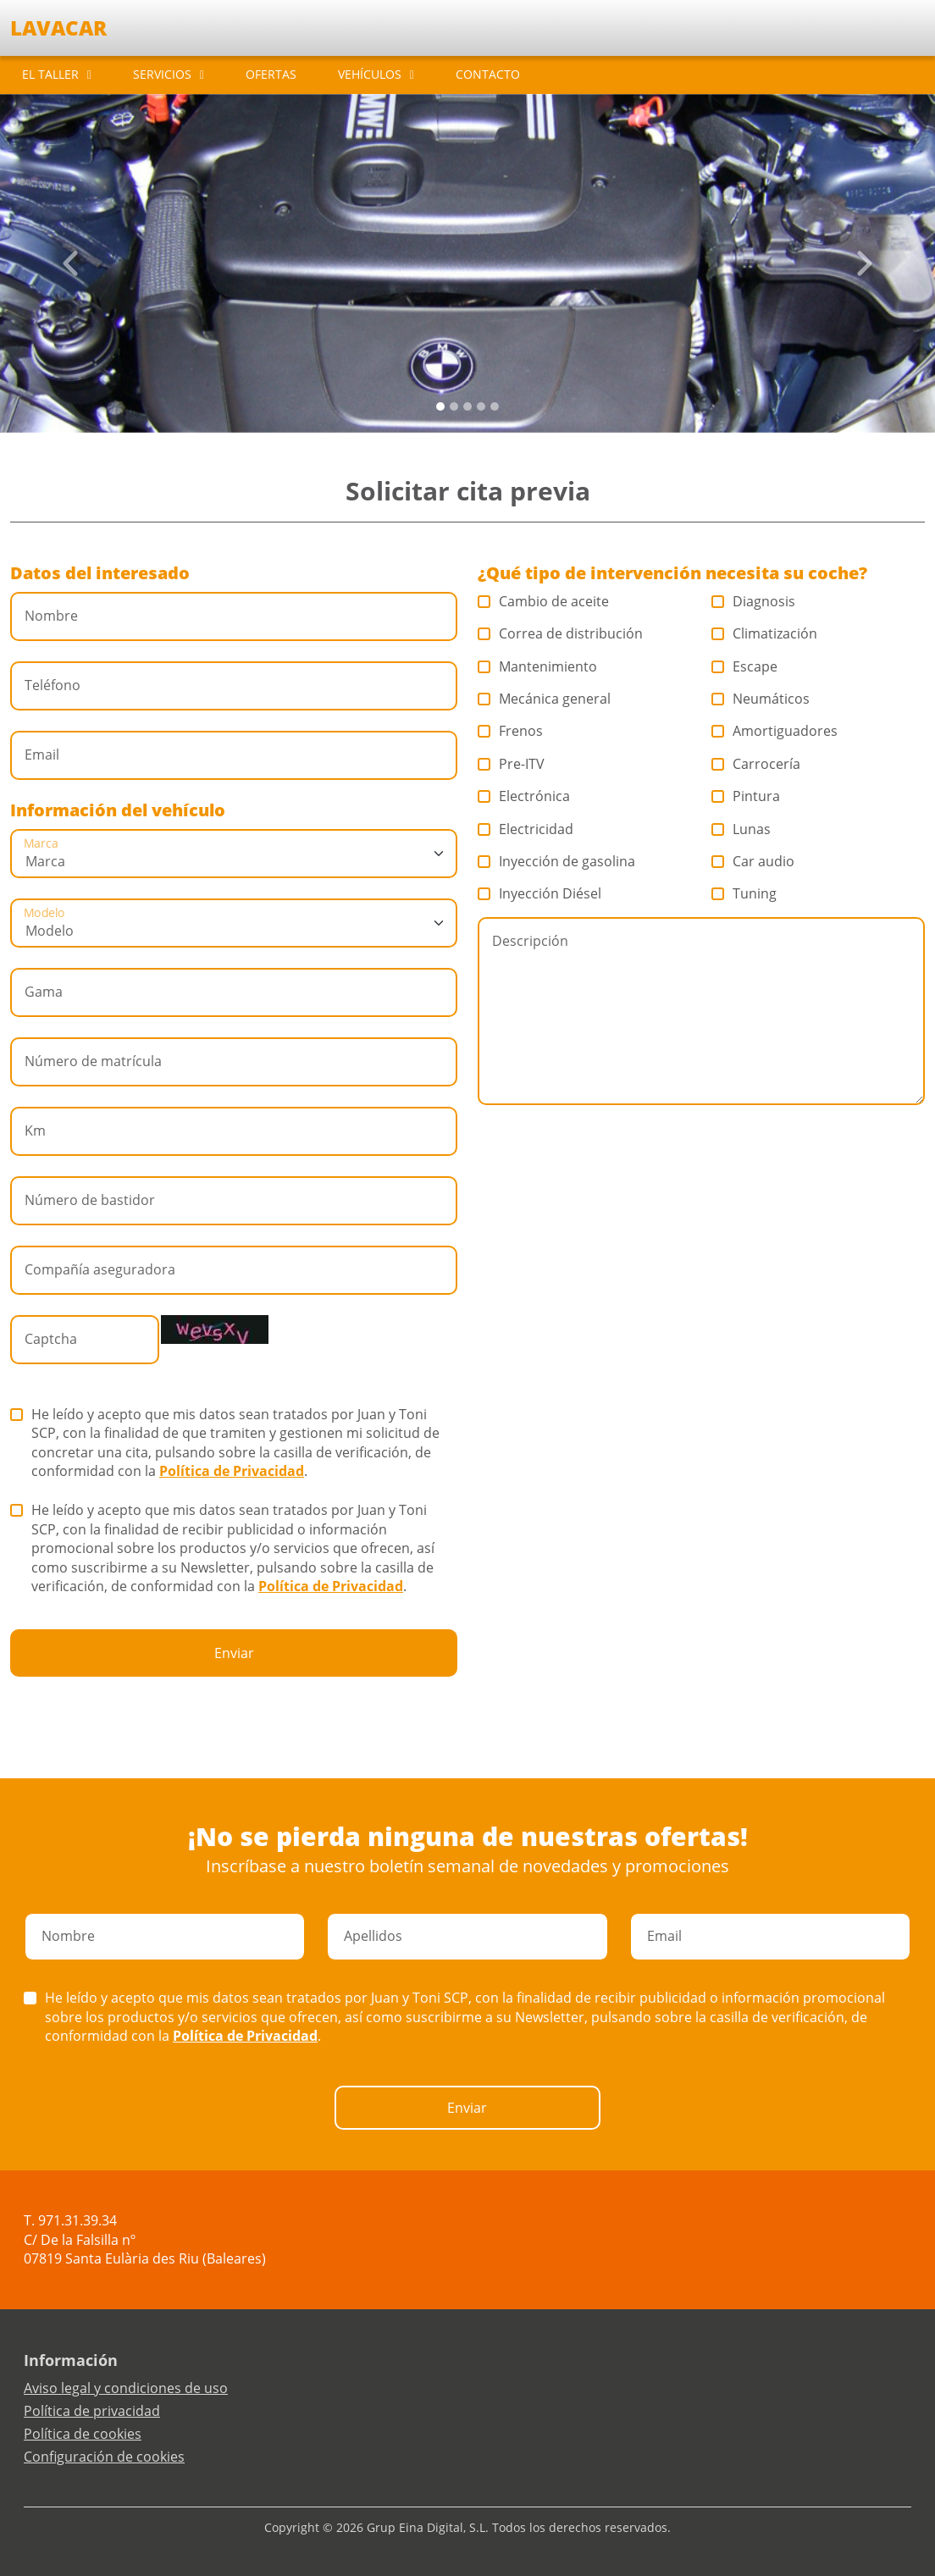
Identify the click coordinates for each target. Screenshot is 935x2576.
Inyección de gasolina (557, 861)
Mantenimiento (538, 666)
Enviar (234, 1653)
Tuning (744, 893)
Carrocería (756, 764)
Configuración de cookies (104, 2456)
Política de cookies (82, 2433)
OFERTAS (271, 74)
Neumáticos (761, 698)
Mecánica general (544, 698)
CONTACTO (488, 74)
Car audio (753, 861)
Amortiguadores (774, 730)
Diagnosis (753, 601)
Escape (744, 666)
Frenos (511, 730)
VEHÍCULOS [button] (369, 74)
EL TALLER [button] (50, 74)
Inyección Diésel (540, 893)
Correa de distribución (561, 633)
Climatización (764, 633)
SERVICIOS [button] (162, 74)
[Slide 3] (481, 406)
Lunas (741, 829)
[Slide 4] (494, 406)
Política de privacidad (92, 2411)
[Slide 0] (440, 406)
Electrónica (524, 796)
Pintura (746, 796)
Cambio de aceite (544, 601)
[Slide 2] (467, 406)
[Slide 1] (454, 406)
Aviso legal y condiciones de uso (126, 2388)
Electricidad (526, 829)
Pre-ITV (511, 764)
